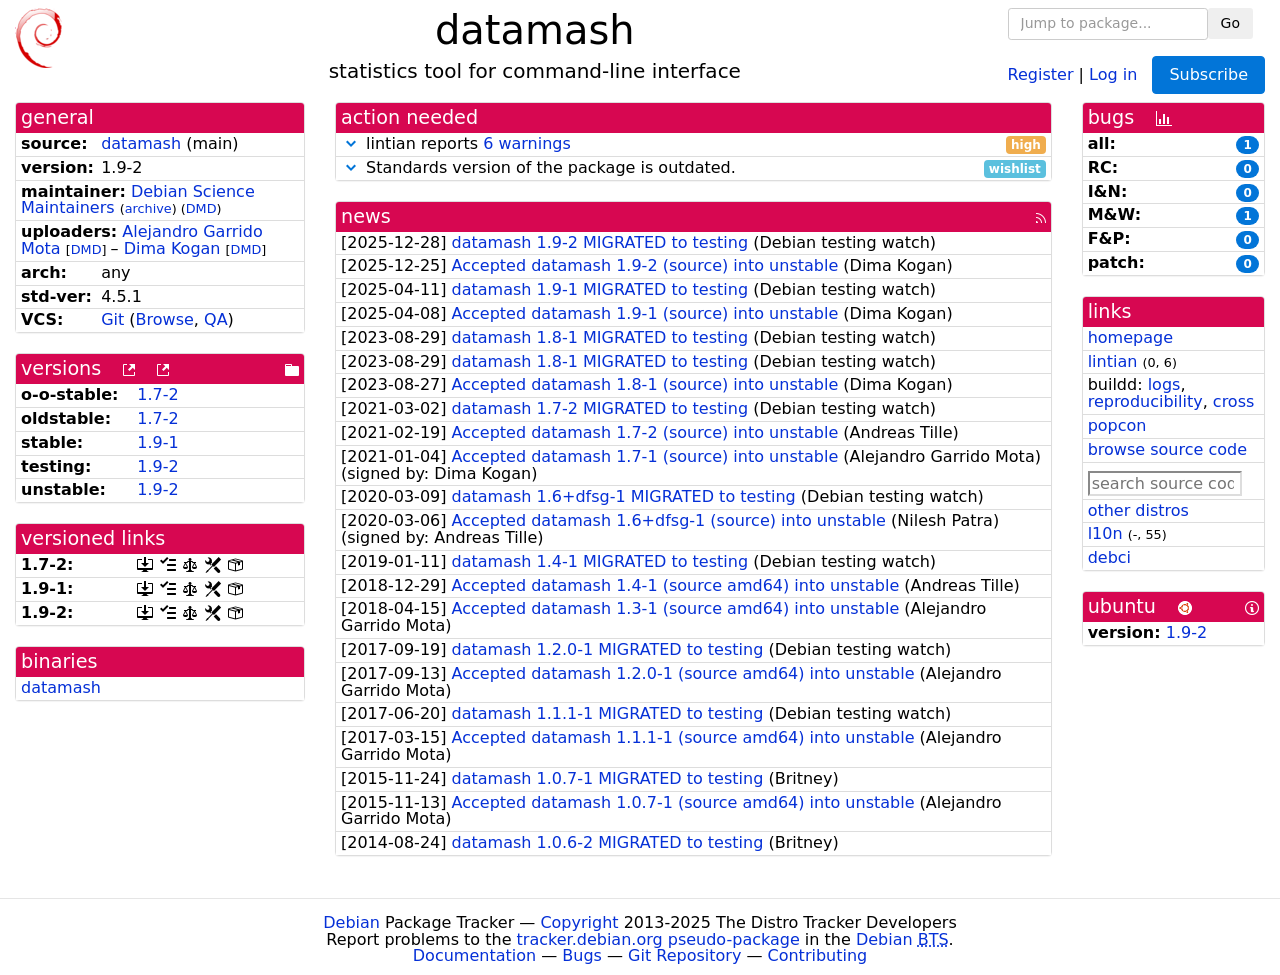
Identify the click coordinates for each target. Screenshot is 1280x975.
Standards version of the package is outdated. (693, 168)
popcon (1117, 425)
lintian (1113, 361)
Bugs (582, 955)
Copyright (579, 922)
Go (1230, 23)
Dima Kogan (172, 248)
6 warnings (527, 143)
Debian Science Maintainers (138, 200)
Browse (165, 319)
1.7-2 (157, 394)
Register (1041, 73)
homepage (1130, 337)
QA (216, 319)
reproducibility (1145, 401)
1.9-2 (157, 466)
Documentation (474, 955)
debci (1109, 557)
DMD (201, 208)
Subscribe (1208, 74)
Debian (351, 922)
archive (148, 208)
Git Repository (684, 955)
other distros (1138, 510)
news (366, 216)
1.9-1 (157, 442)
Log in (1113, 73)
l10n (1105, 533)
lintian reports (693, 144)
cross (1233, 401)
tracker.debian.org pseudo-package (658, 939)
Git (112, 319)
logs (1164, 384)
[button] (351, 143)
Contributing (818, 955)
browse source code (1167, 449)
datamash (141, 143)
